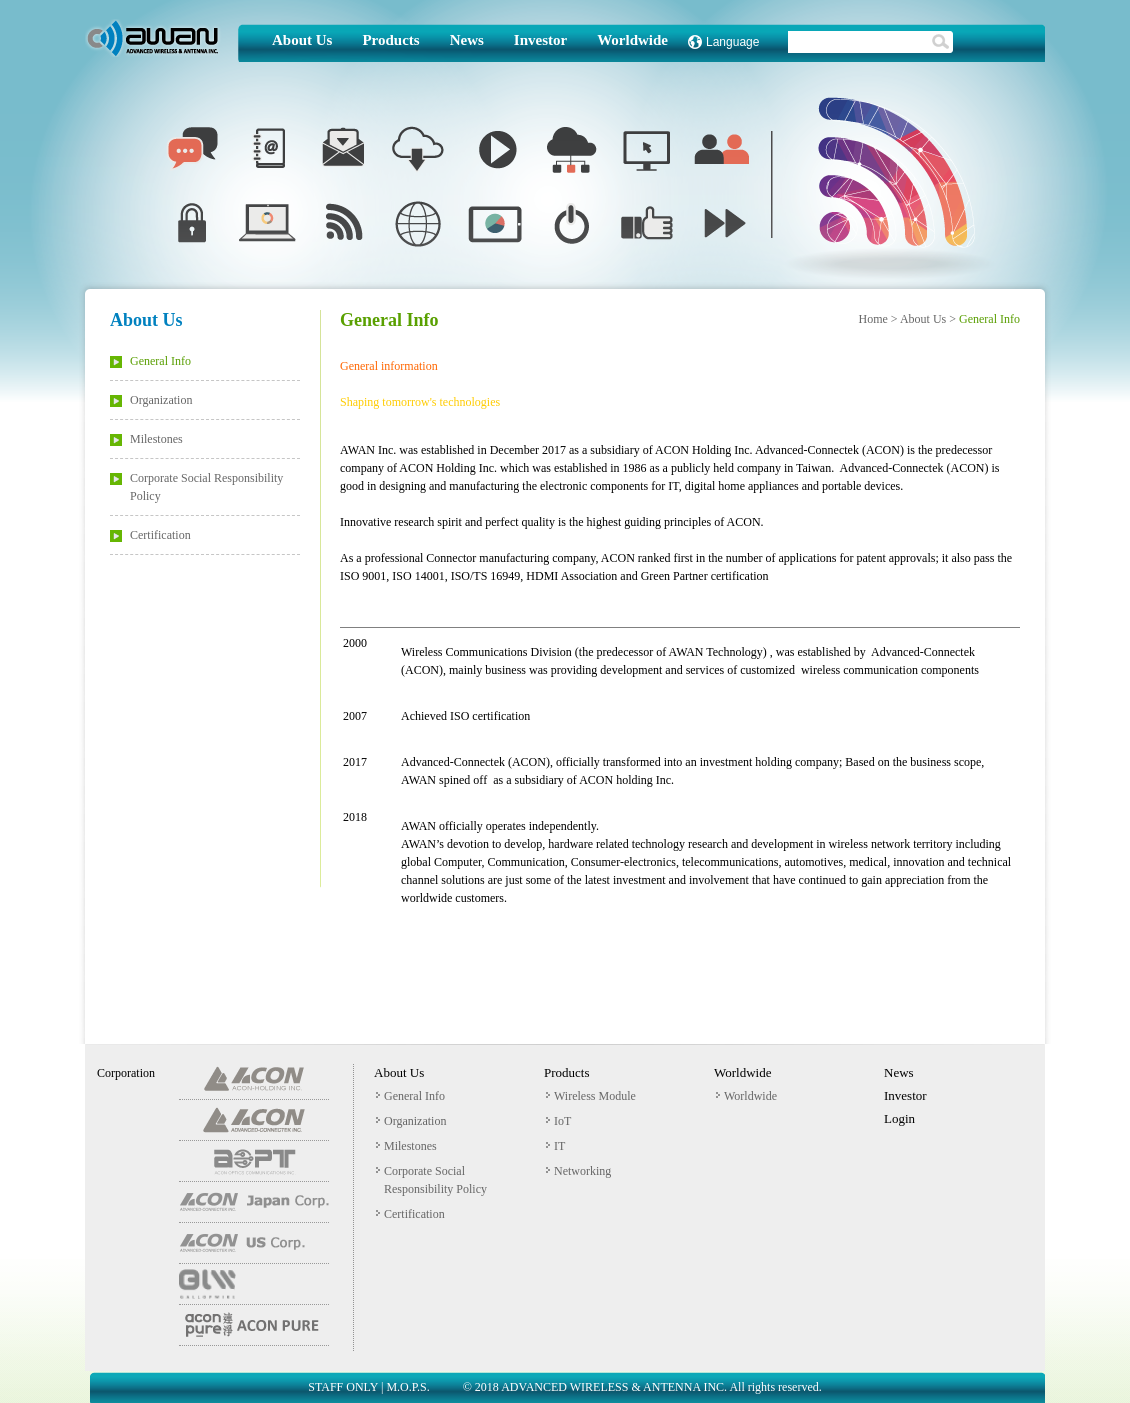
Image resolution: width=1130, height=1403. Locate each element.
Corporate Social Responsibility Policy (196, 487)
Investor (540, 40)
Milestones (146, 439)
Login (899, 1118)
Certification (150, 535)
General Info (150, 361)
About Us (302, 40)
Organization (151, 400)
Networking (578, 1171)
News (467, 40)
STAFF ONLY (343, 1387)
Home (872, 319)
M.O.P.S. (407, 1387)
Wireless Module (591, 1096)
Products (390, 40)
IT (555, 1146)
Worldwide (632, 40)
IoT (558, 1121)
